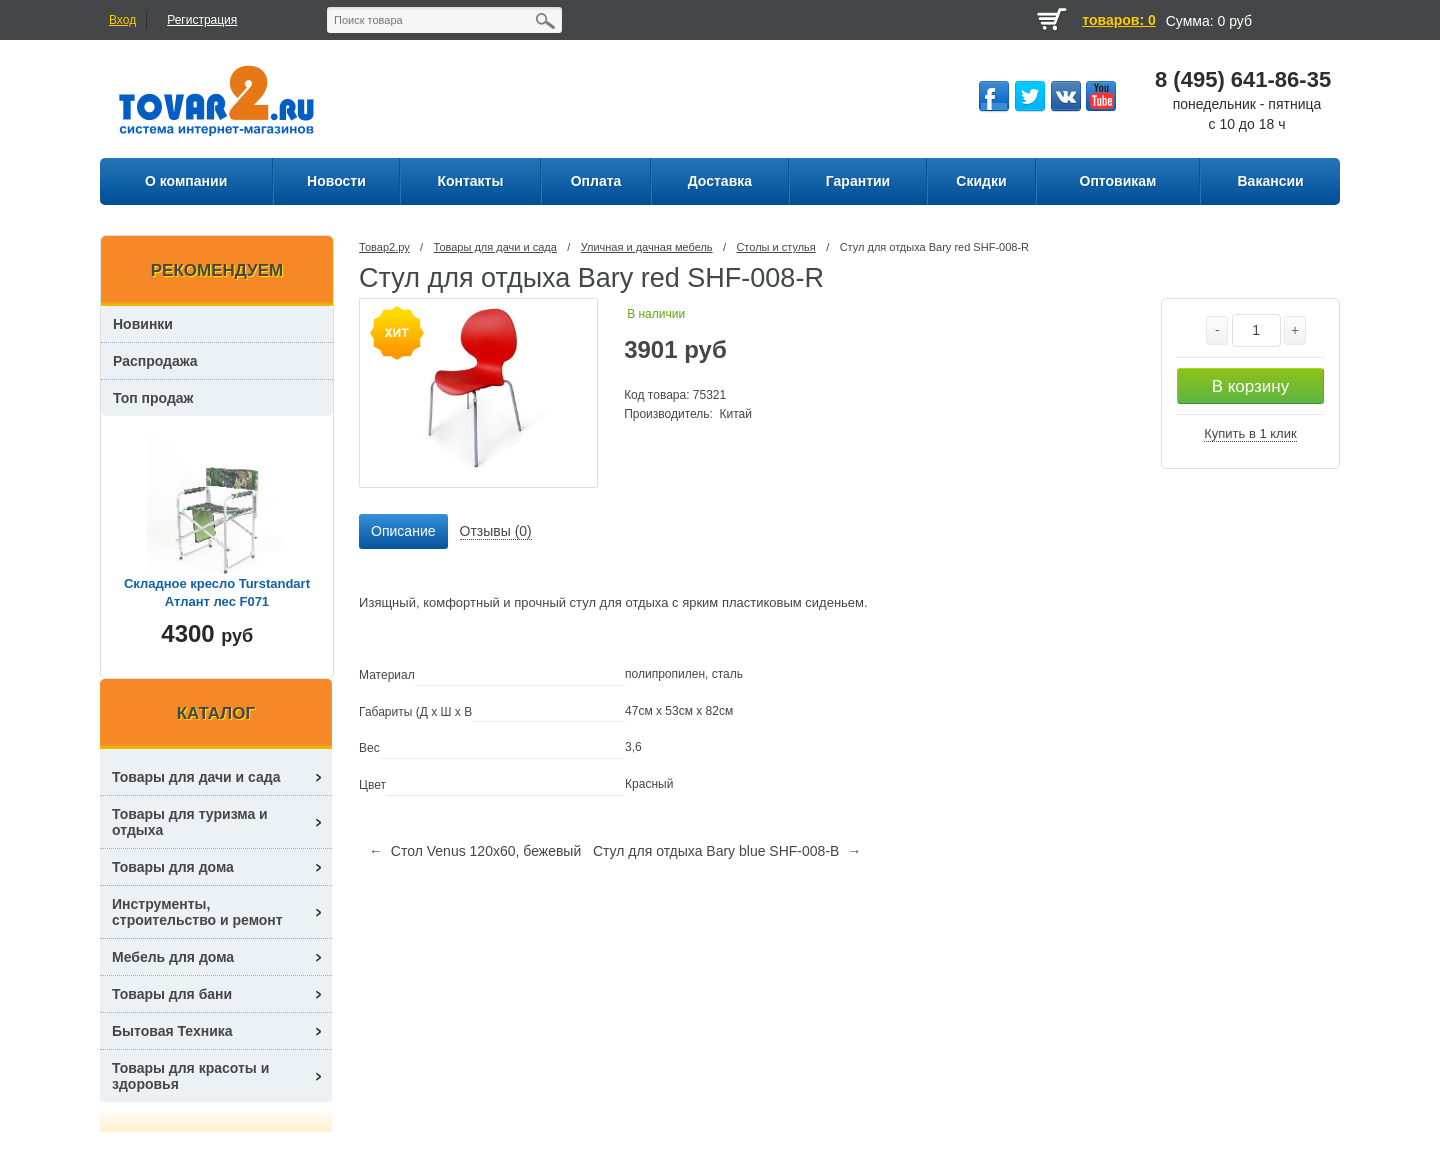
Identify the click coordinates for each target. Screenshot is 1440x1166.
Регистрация (202, 20)
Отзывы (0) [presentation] (496, 531)
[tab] (403, 532)
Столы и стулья (775, 247)
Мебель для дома (173, 957)
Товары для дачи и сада (495, 247)
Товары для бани (172, 994)
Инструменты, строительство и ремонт (197, 912)
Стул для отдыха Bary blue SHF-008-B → (727, 851)
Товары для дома (173, 867)
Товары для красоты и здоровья (190, 1076)
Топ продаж (153, 398)
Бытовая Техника (172, 1031)
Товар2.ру (384, 247)
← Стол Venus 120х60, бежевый (475, 851)
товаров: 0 (1118, 20)
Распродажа (155, 361)
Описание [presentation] (403, 531)
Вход (122, 20)
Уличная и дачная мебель (647, 247)
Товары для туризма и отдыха (190, 822)
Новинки (143, 324)
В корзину (1251, 386)
